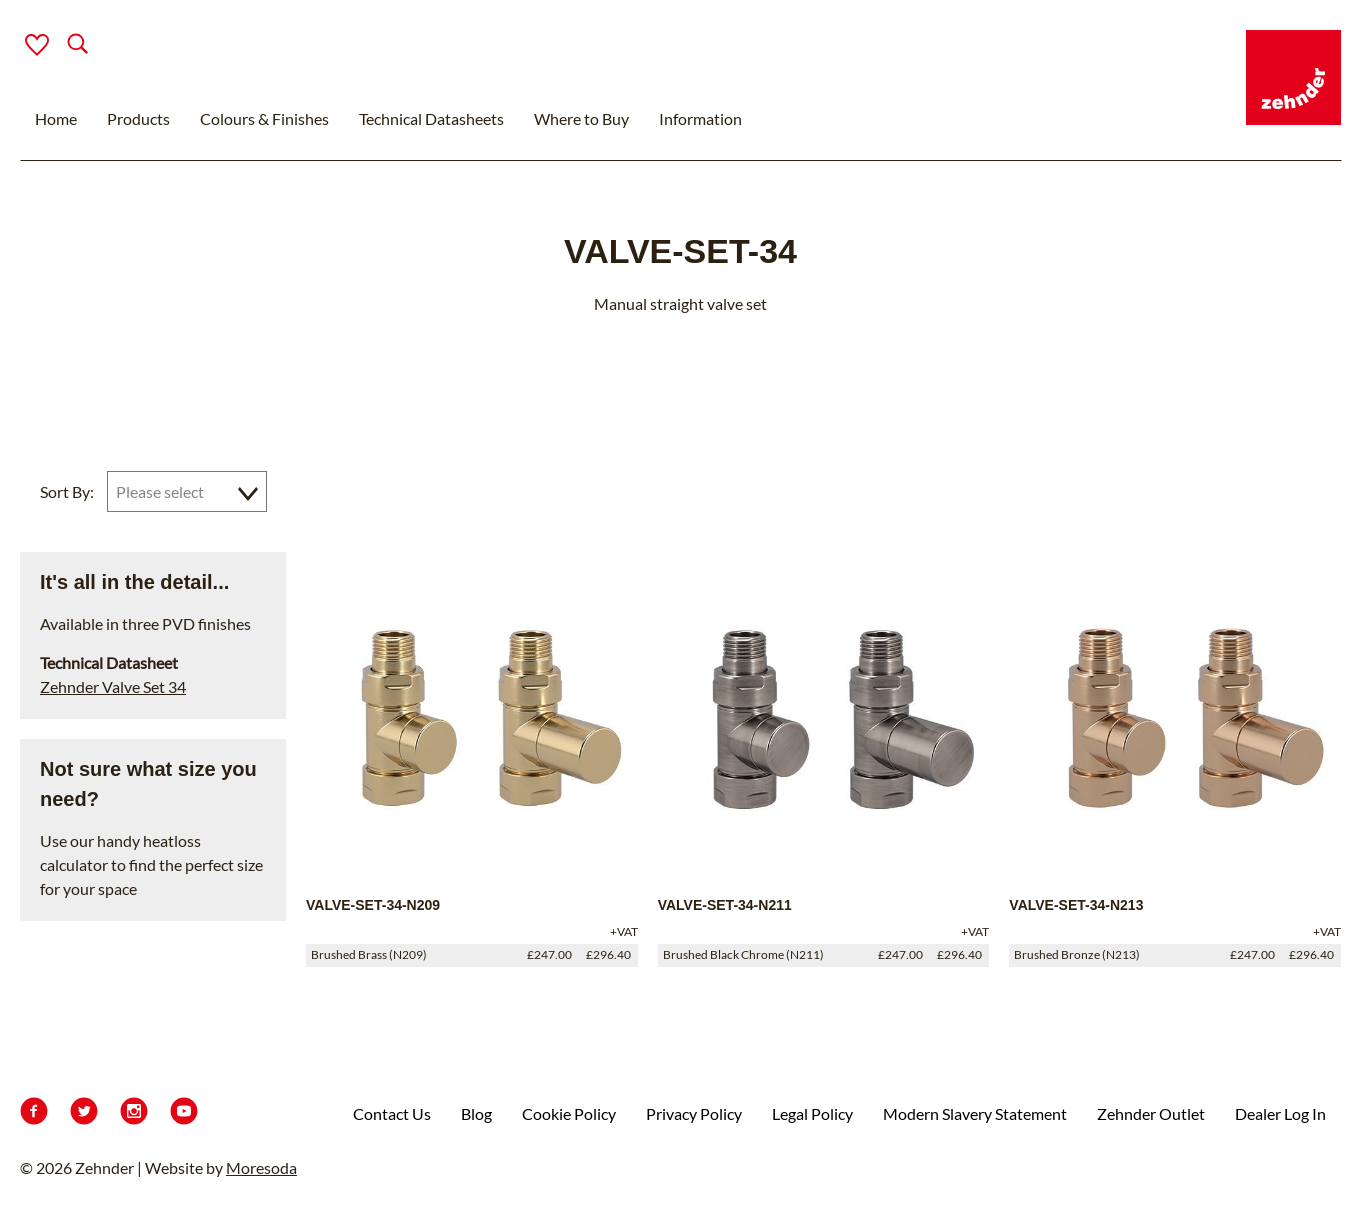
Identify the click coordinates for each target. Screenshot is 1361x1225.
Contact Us (392, 1113)
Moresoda (261, 1167)
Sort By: (67, 491)
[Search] (61, 45)
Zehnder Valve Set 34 (113, 686)
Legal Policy (812, 1113)
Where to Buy (581, 118)
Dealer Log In (1280, 1113)
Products (138, 118)
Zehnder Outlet (1151, 1113)
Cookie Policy (569, 1113)
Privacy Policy (694, 1113)
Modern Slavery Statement (975, 1113)
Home (56, 118)
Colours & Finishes (264, 118)
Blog (476, 1113)
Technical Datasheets (431, 118)
